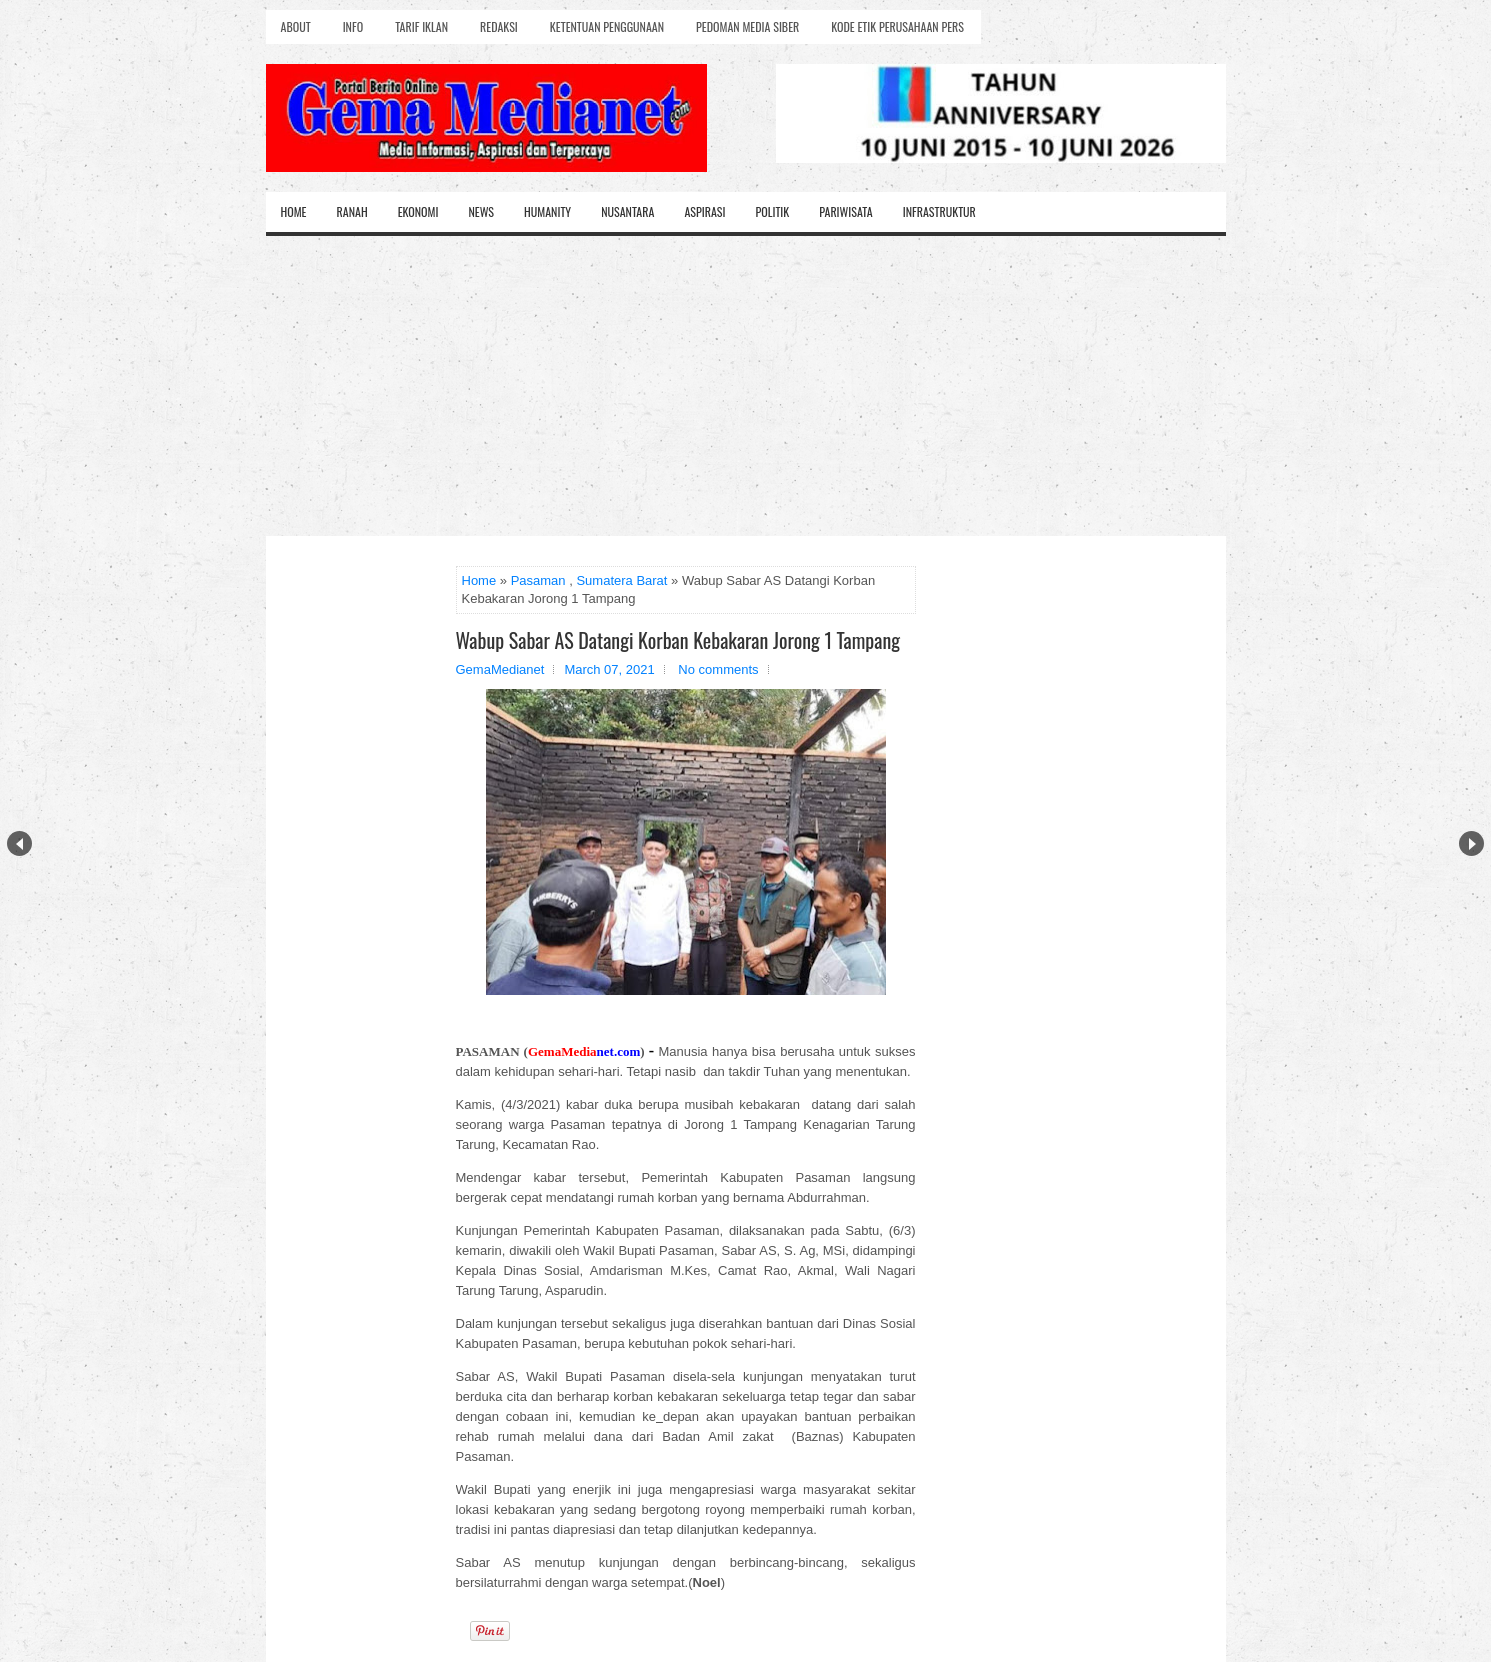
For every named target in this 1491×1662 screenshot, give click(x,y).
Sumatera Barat (621, 580)
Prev (19, 843)
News (481, 211)
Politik (772, 211)
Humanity (547, 211)
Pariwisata (845, 211)
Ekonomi (418, 211)
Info (353, 26)
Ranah (352, 211)
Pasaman (538, 580)
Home (294, 211)
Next (1471, 843)
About (296, 26)
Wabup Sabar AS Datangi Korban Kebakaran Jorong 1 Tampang (678, 640)
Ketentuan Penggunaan (607, 26)
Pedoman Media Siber (747, 26)
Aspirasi (704, 211)
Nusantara (627, 211)
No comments (718, 669)
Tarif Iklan (421, 26)
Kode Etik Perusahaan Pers (897, 26)
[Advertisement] (746, 386)
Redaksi (499, 26)
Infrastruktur (939, 211)
